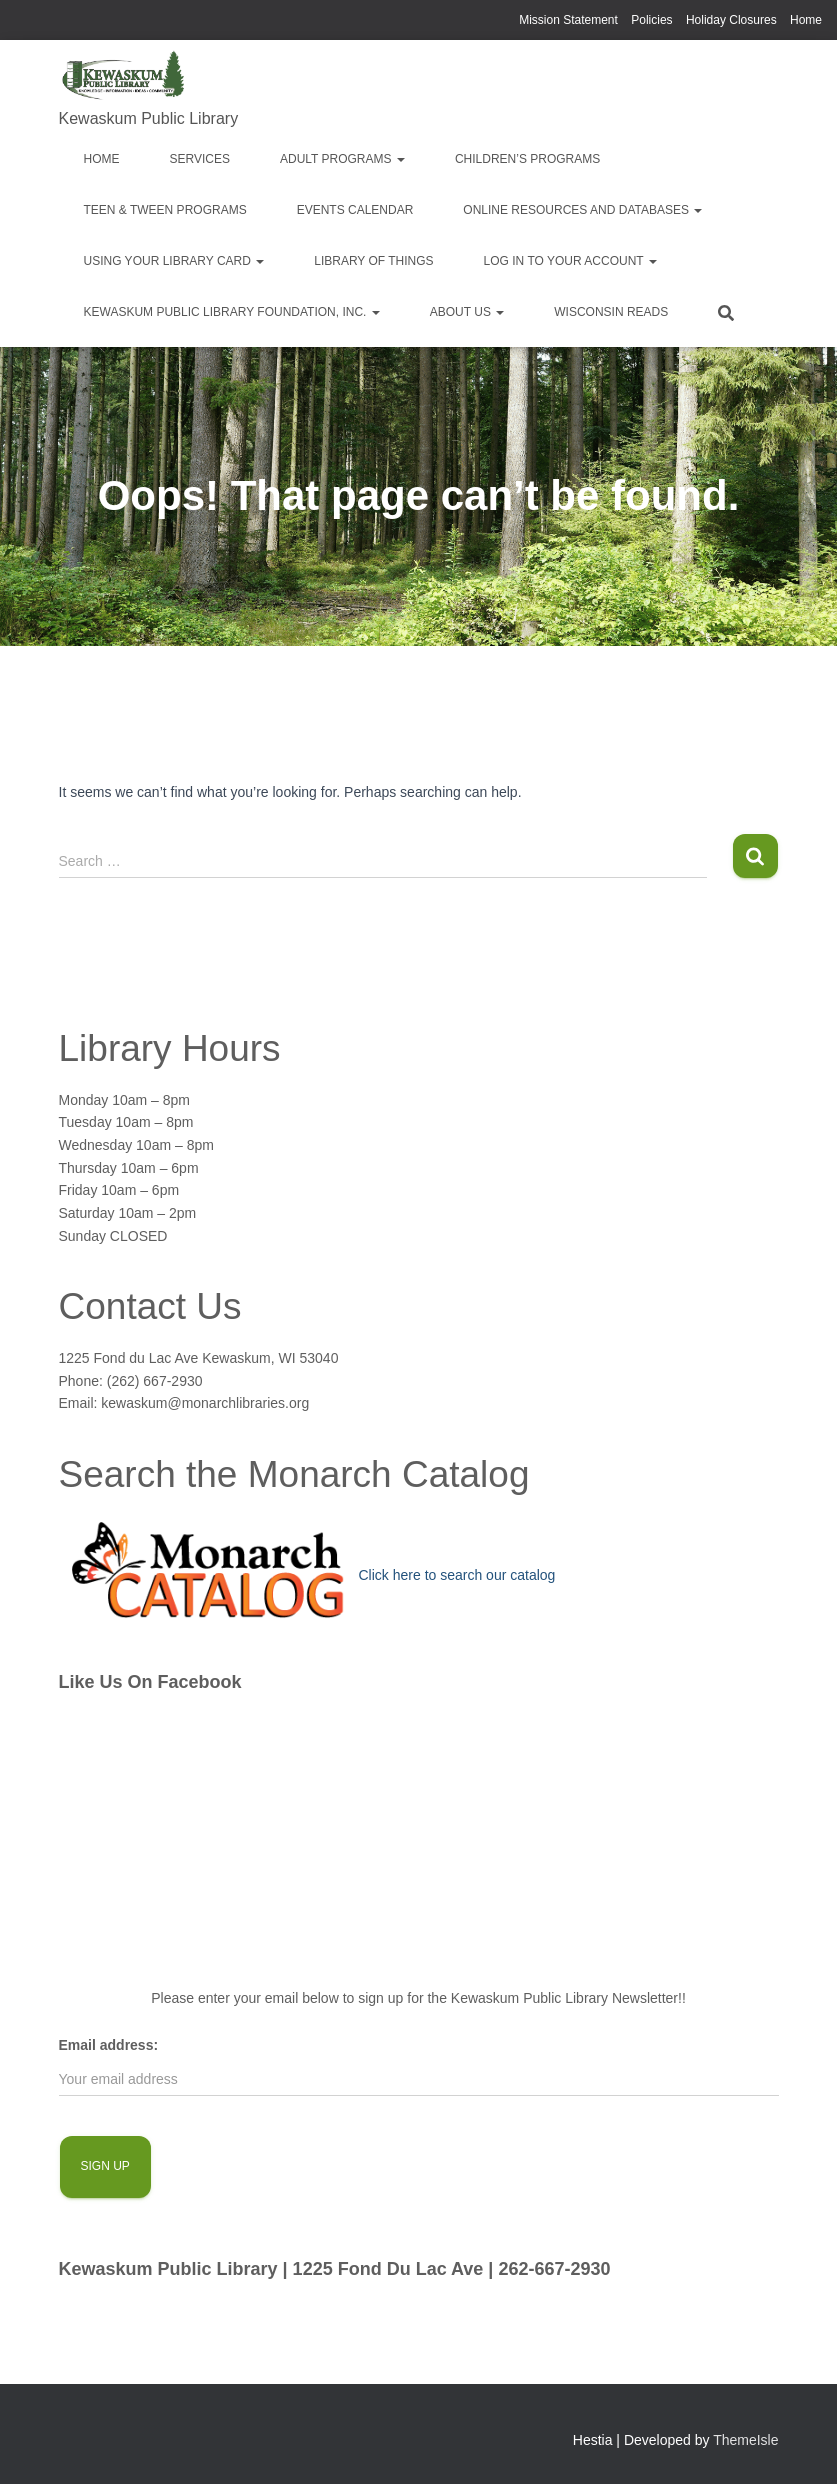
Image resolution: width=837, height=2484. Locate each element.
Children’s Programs (527, 159)
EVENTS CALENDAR (355, 210)
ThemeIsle (745, 2440)
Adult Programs (342, 159)
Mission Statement (568, 20)
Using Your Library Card (174, 261)
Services (200, 159)
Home (806, 20)
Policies (651, 20)
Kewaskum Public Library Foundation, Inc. (232, 312)
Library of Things (373, 261)
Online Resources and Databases (582, 210)
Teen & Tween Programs (165, 210)
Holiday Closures (731, 20)
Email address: (109, 2045)
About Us (467, 312)
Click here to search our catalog (457, 1575)
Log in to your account (570, 261)
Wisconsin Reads (611, 312)
